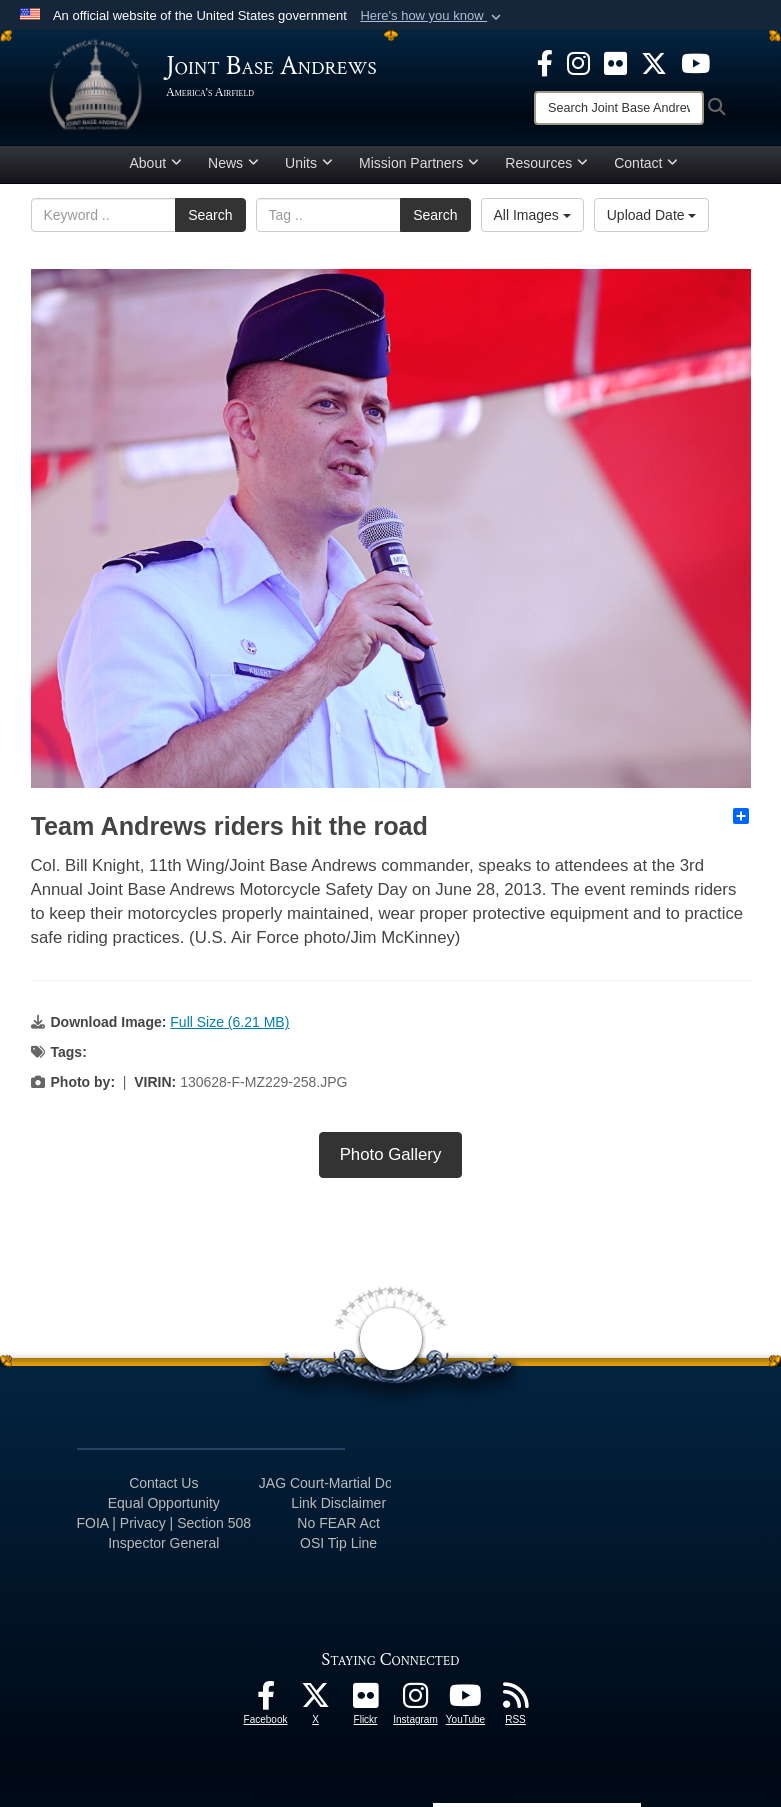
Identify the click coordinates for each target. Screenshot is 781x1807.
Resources (546, 163)
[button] (432, 16)
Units (309, 163)
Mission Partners (419, 163)
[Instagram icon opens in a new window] (578, 62)
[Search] (619, 108)
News (233, 163)
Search (210, 215)
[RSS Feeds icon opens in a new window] (516, 1701)
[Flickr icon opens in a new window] (615, 62)
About (156, 163)
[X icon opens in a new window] (654, 62)
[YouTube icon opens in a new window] (695, 62)
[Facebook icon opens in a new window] (545, 62)
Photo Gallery (391, 1154)
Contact (646, 163)
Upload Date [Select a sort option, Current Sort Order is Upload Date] (652, 215)
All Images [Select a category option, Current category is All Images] (532, 215)
